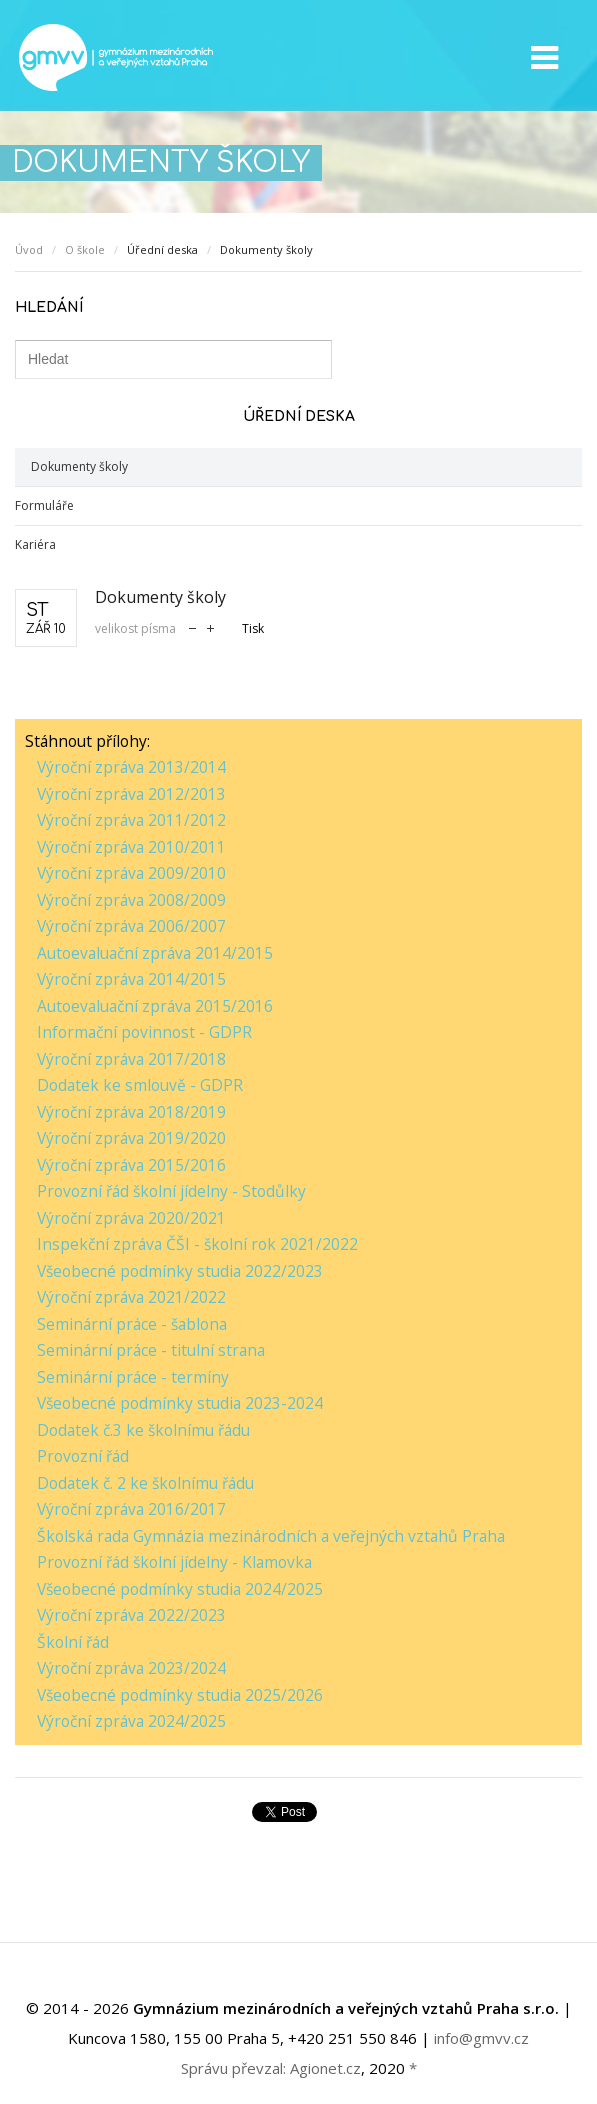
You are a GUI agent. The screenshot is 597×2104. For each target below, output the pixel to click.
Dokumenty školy (79, 466)
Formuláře (44, 505)
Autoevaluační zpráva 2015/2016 (155, 1006)
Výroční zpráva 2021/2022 (131, 1297)
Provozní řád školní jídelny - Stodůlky (171, 1191)
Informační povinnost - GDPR (144, 1032)
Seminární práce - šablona (132, 1324)
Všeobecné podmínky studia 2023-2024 (180, 1403)
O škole (85, 249)
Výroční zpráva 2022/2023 (131, 1615)
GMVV (115, 56)
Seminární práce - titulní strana (151, 1350)
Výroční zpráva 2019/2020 (131, 1138)
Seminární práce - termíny (133, 1377)
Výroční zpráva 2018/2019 (131, 1112)
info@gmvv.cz (481, 2038)
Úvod (29, 249)
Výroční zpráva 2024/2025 (131, 1721)
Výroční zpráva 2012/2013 (131, 794)
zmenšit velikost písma (192, 626)
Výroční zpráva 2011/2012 (131, 820)
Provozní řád (83, 1456)
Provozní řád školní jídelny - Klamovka (174, 1562)
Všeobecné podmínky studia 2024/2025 (180, 1589)
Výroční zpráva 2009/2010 (131, 873)
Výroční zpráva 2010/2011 (131, 847)
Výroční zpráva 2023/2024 (131, 1668)
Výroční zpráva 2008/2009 (131, 900)
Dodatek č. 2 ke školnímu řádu (145, 1483)
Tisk (253, 628)
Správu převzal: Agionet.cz (271, 2068)
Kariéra (35, 544)
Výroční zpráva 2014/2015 (131, 979)
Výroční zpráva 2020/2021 (131, 1218)
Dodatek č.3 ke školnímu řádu (143, 1430)
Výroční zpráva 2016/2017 (131, 1509)
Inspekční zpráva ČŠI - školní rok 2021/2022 (197, 1244)
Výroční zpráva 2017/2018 (131, 1059)
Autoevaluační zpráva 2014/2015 (155, 953)
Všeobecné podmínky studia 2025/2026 (180, 1695)
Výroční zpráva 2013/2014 (131, 767)
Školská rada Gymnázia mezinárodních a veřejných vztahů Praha (271, 1536)
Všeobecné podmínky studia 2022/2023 (180, 1271)
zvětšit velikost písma (210, 626)
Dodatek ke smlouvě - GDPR (140, 1085)
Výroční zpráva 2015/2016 (131, 1165)
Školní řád (73, 1642)
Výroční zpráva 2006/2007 (131, 926)
